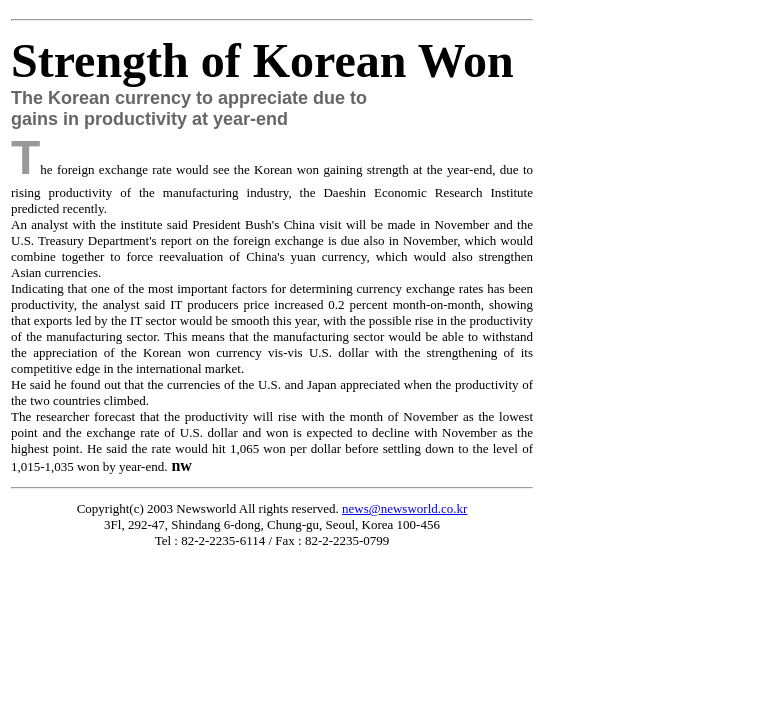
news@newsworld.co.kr (404, 508)
